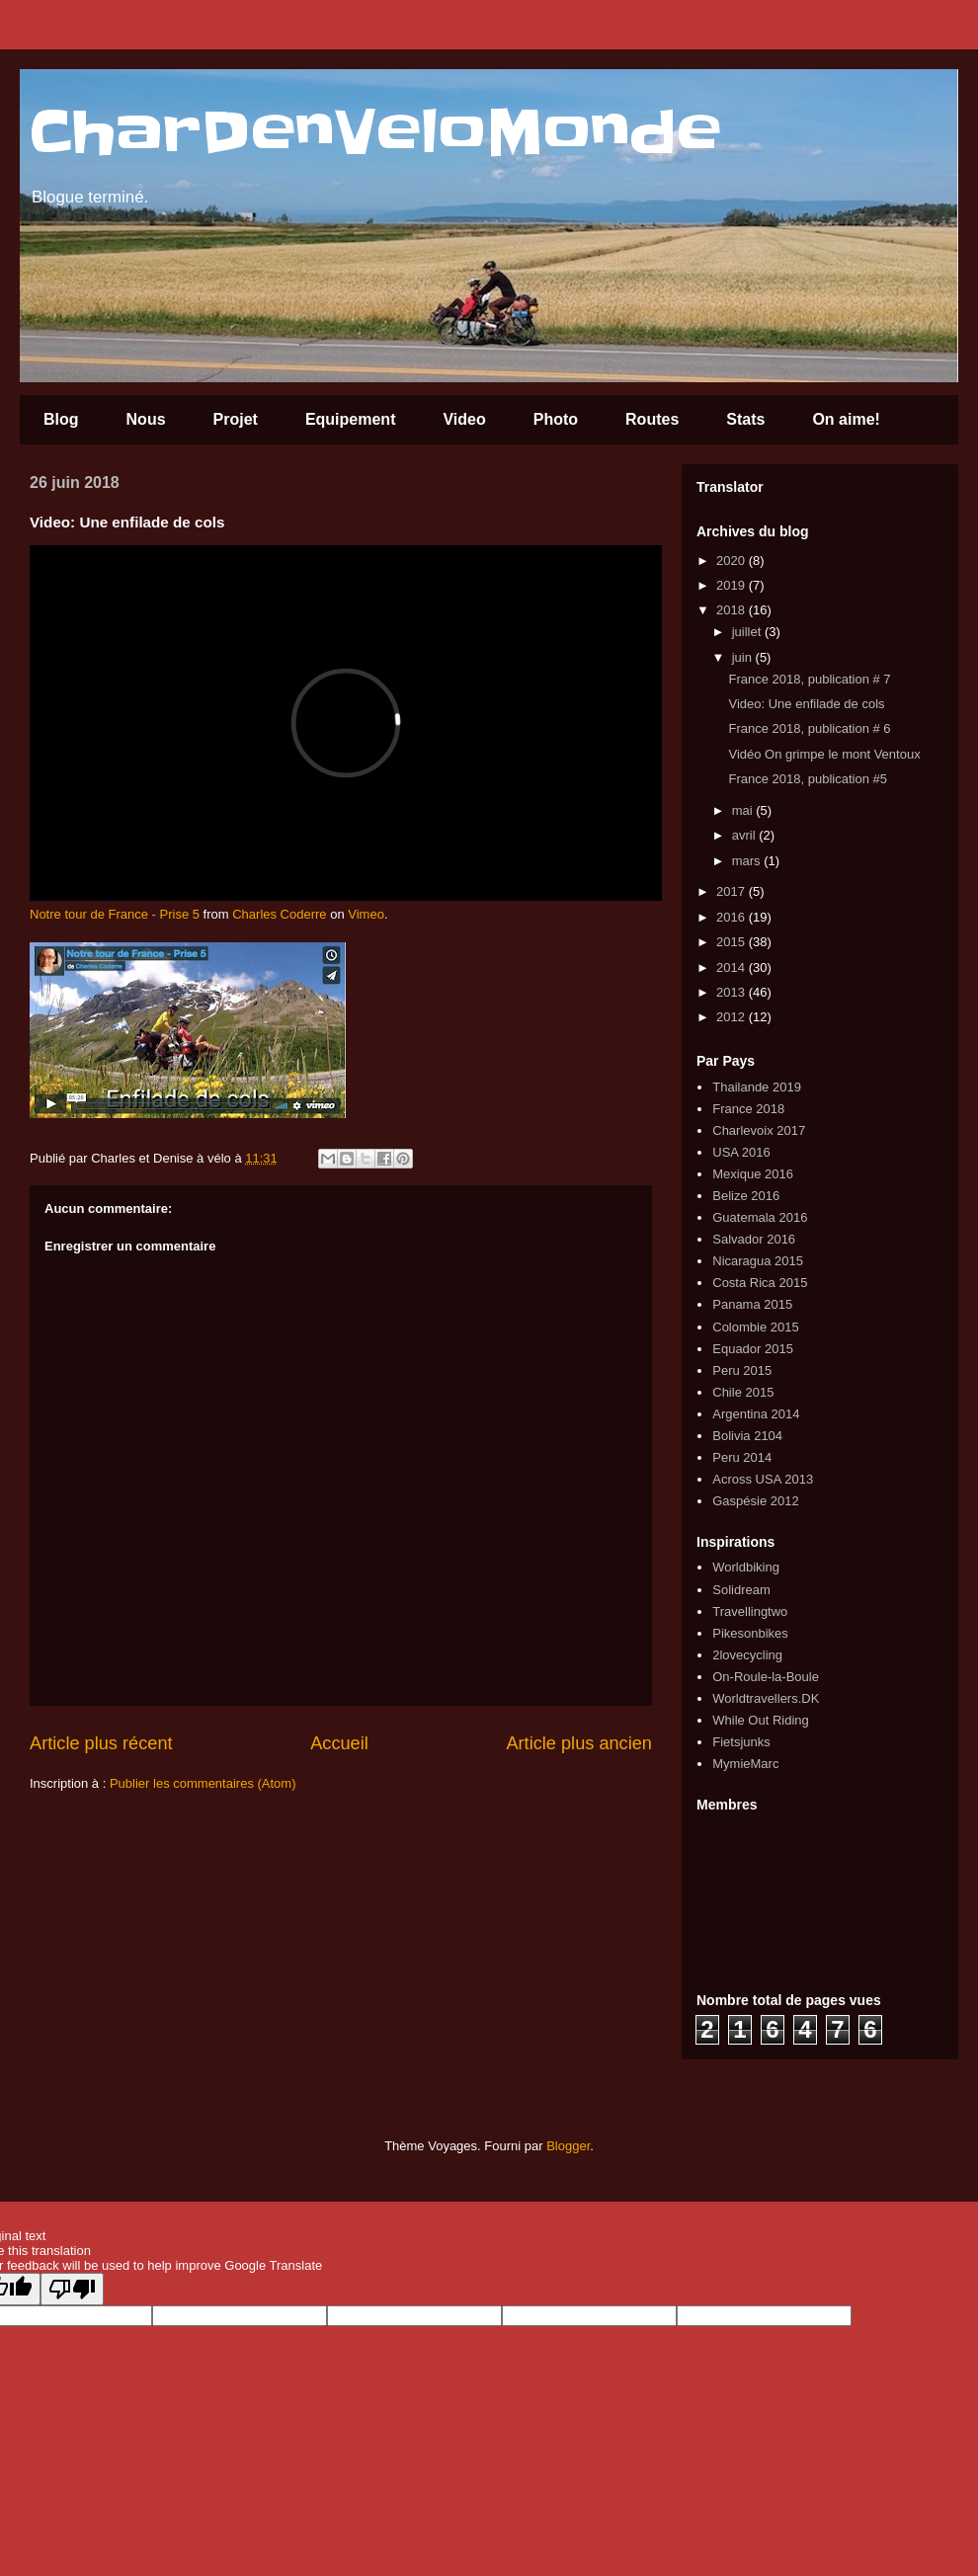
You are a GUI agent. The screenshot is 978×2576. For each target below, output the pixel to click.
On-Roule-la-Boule (765, 1676)
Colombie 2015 (755, 1327)
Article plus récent (101, 1743)
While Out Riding (760, 1720)
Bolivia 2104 (747, 1435)
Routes (652, 419)
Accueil (339, 1743)
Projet (235, 419)
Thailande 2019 (756, 1087)
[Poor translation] (72, 2289)
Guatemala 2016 (759, 1217)
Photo (555, 419)
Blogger (568, 2145)
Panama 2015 (752, 1304)
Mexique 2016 (752, 1174)
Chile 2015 (743, 1392)
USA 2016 (741, 1152)
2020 (732, 560)
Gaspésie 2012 (755, 1500)
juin (744, 657)
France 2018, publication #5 (807, 778)
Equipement (350, 419)
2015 (732, 941)
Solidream (741, 1589)
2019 (732, 585)
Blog (61, 419)
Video (464, 419)
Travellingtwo (749, 1611)
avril (745, 835)
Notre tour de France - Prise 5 (115, 914)
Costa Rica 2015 (759, 1282)
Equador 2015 (752, 1348)
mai (744, 810)
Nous (146, 419)
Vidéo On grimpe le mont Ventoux (824, 754)
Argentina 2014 (755, 1414)
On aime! (845, 419)
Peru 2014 (742, 1457)
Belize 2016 (745, 1195)
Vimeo (366, 914)
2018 (732, 610)
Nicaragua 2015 (757, 1260)
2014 (732, 967)
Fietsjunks (741, 1741)
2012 (732, 1016)
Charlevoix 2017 (758, 1130)
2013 (732, 992)
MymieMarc (745, 1763)
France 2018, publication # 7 (809, 679)
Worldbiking (745, 1567)
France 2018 (748, 1108)
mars (748, 860)
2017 (732, 891)
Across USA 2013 (762, 1479)
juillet (748, 631)
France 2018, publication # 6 (809, 728)
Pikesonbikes (750, 1633)
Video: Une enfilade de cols (806, 703)
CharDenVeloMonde (375, 133)
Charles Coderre (279, 914)
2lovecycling (747, 1655)
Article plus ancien (579, 1743)
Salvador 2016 (753, 1239)
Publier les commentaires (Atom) (203, 1783)
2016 (732, 917)
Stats (745, 419)
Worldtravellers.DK (765, 1698)
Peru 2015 (742, 1370)
